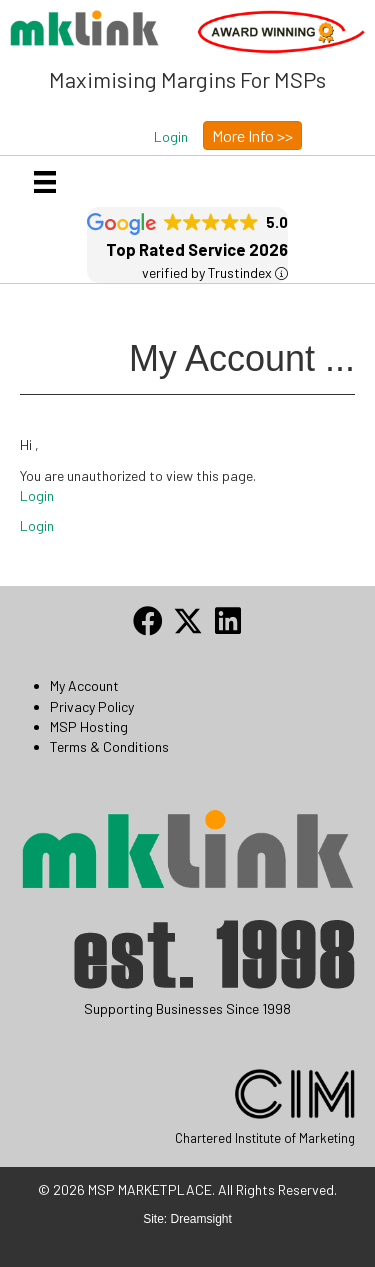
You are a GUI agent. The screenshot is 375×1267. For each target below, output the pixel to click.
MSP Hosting (89, 726)
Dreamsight (201, 1219)
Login (37, 495)
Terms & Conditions (109, 746)
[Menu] (45, 181)
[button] (171, 137)
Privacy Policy (92, 706)
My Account (84, 685)
